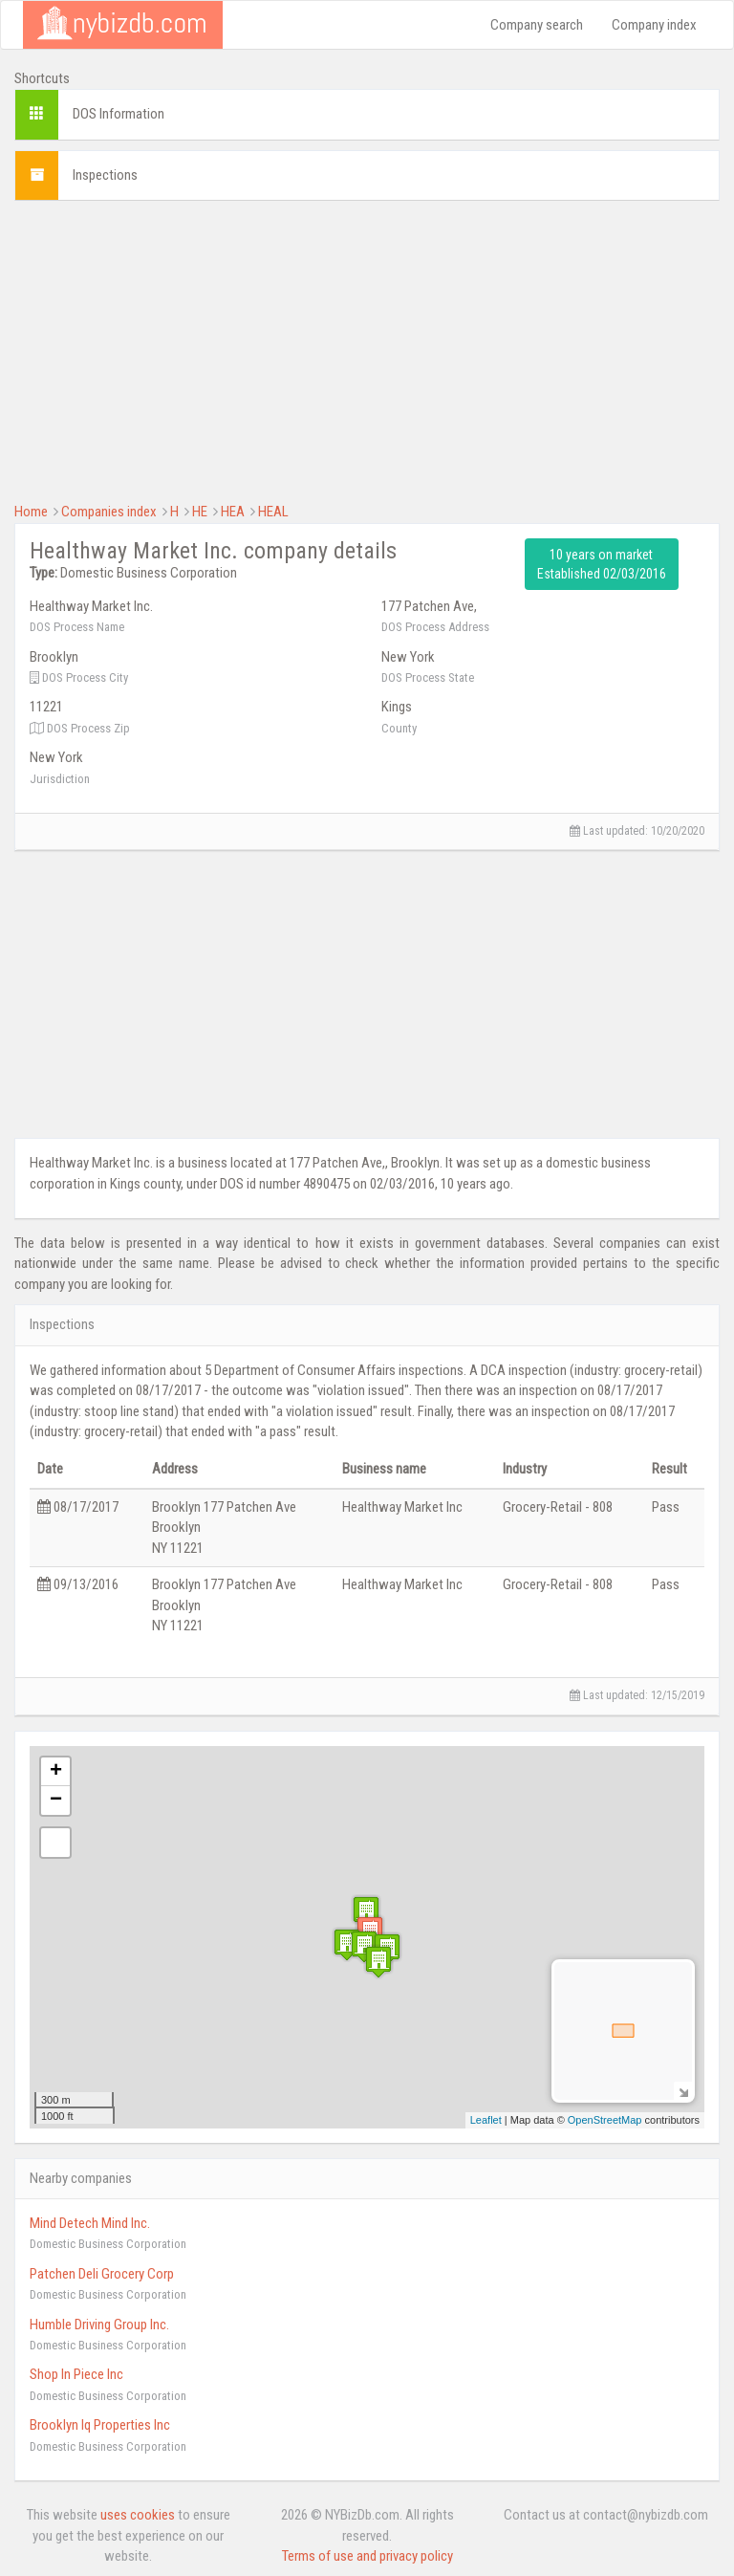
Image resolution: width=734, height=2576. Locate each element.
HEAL (273, 511)
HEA (233, 511)
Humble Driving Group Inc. (99, 2324)
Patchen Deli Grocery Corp (102, 2273)
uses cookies (137, 2514)
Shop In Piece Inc (76, 2374)
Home (31, 511)
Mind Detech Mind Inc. (90, 2223)
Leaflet (486, 2120)
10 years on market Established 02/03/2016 (601, 564)
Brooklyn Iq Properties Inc (100, 2425)
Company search (536, 24)
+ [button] (56, 1771)
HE (199, 511)
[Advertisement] (367, 349)
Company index (654, 24)
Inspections (105, 175)
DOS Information (118, 113)
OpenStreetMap (605, 2120)
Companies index (109, 511)
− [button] (56, 1800)
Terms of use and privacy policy (367, 2556)
